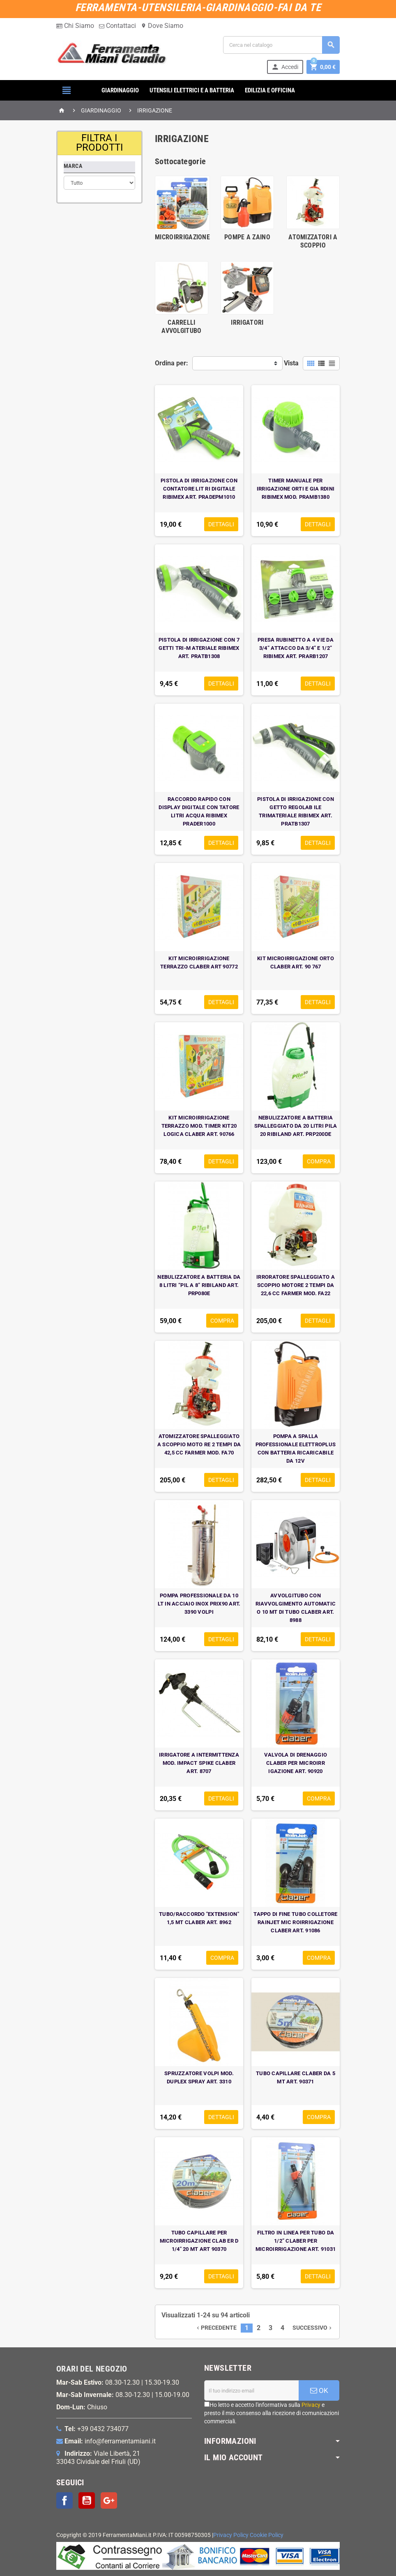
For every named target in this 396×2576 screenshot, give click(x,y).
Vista (291, 363)
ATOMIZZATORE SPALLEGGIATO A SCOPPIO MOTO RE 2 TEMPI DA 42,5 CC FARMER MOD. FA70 (199, 1444)
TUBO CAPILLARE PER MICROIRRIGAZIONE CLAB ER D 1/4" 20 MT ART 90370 (199, 2241)
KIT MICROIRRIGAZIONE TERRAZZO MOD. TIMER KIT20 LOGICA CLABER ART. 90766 (199, 1126)
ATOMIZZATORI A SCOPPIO (312, 241)
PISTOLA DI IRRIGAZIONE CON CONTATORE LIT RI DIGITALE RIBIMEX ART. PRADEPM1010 (199, 488)
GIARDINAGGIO (120, 90)
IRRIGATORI (247, 322)
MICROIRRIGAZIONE (182, 237)
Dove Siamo (162, 26)
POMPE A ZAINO (247, 237)
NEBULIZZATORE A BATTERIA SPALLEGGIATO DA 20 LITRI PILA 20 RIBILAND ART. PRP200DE (295, 1126)
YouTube (86, 2500)
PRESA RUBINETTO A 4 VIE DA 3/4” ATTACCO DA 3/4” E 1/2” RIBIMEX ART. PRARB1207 (296, 648)
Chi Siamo (75, 26)
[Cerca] (281, 45)
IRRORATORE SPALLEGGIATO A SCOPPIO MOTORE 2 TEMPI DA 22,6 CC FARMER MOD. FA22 (295, 1285)
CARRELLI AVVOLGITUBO (181, 327)
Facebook (64, 2500)
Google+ (109, 2500)
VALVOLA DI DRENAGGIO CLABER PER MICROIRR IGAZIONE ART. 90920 (295, 1763)
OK (319, 2390)
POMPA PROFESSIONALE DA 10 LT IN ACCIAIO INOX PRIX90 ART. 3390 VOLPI (199, 1603)
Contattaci (117, 26)
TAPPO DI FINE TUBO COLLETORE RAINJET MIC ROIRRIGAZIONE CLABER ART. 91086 (295, 1922)
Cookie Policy (266, 2535)
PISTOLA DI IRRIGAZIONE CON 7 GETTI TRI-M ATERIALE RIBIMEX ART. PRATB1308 (199, 648)
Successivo (312, 2327)
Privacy (311, 2405)
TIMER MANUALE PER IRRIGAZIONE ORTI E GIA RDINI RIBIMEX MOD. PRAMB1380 (295, 488)
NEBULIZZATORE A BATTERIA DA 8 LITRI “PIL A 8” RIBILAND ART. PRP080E (198, 1285)
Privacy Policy (231, 2535)
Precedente (216, 2327)
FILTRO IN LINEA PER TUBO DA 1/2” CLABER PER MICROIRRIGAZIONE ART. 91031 (296, 2241)
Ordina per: (171, 363)
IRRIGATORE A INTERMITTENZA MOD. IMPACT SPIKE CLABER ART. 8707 (199, 1763)
